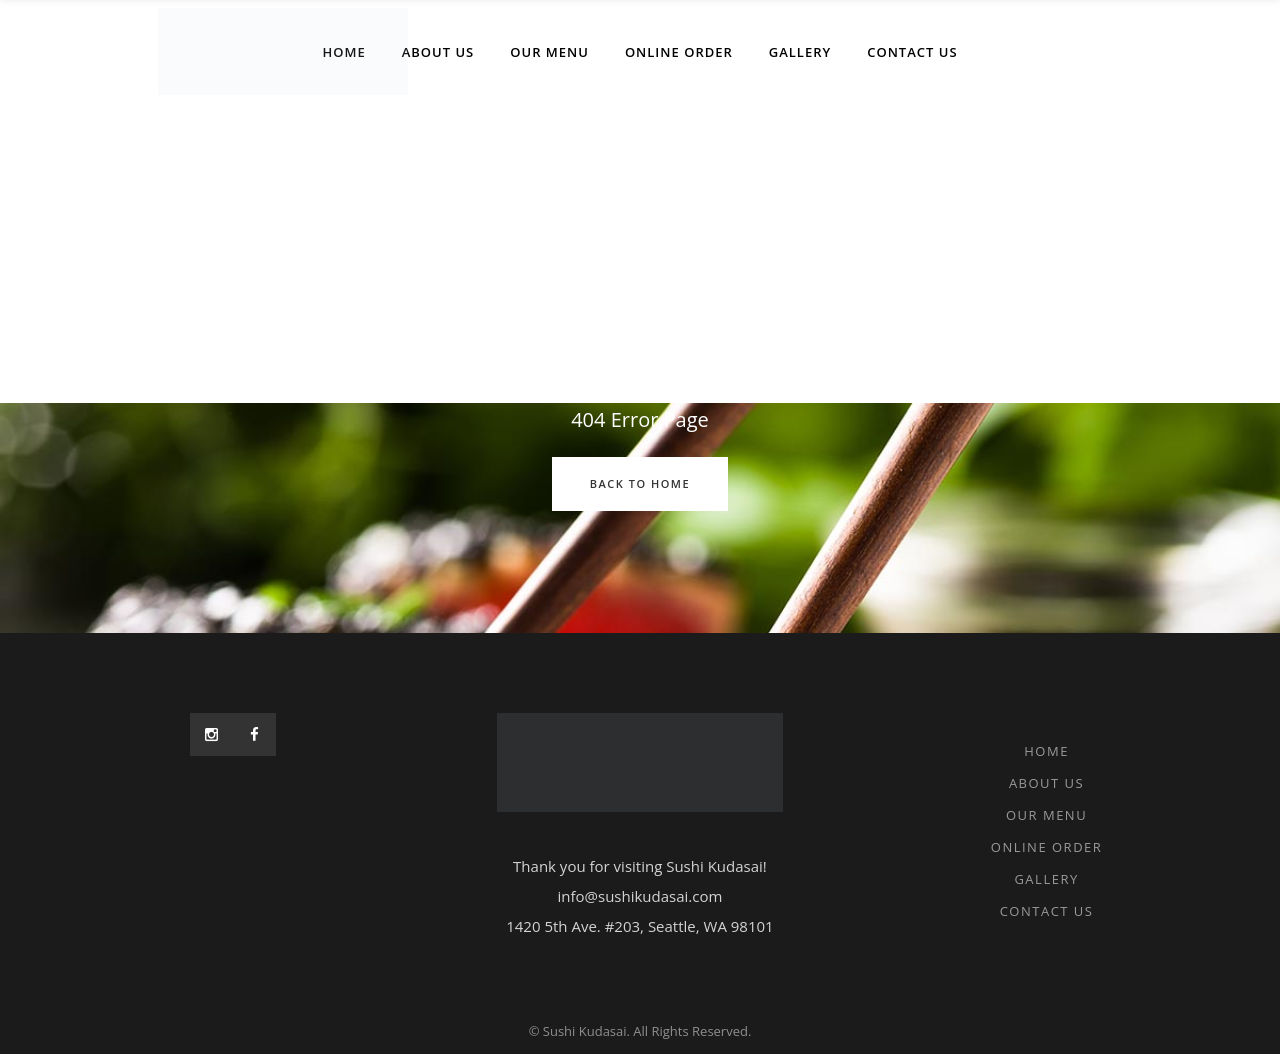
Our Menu (1046, 815)
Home (1046, 751)
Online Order (1047, 847)
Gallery (1046, 879)
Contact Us (1047, 911)
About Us (1046, 783)
